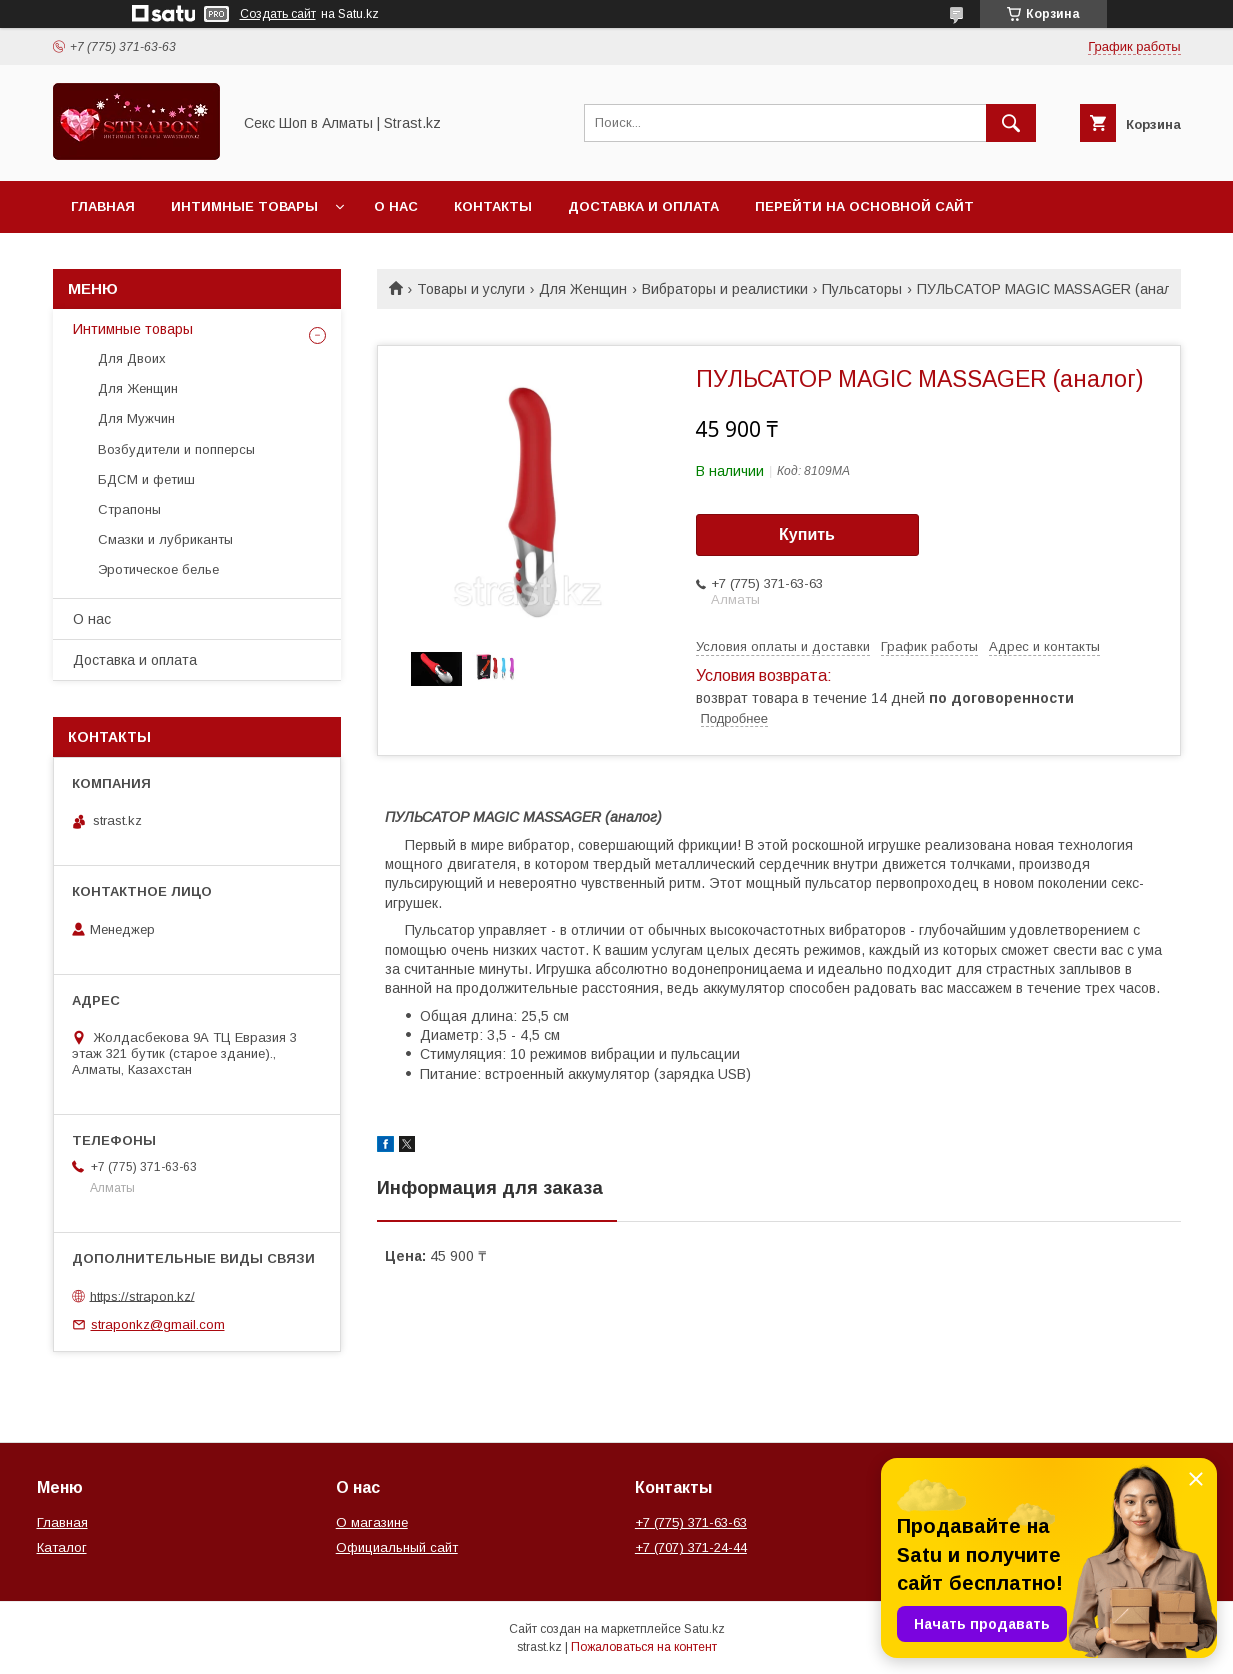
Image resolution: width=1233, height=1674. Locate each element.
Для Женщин (583, 289)
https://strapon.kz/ (142, 1295)
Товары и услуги (471, 289)
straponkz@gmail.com (158, 1324)
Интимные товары (244, 206)
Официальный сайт (397, 1547)
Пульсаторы (862, 289)
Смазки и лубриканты (165, 539)
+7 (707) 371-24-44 (691, 1547)
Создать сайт (278, 14)
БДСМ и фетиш (146, 479)
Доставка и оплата (643, 206)
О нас (396, 206)
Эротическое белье (158, 569)
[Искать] (1011, 123)
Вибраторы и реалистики (725, 289)
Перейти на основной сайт (864, 206)
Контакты (493, 206)
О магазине (372, 1522)
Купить (807, 534)
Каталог (62, 1547)
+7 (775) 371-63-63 (691, 1522)
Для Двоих (132, 358)
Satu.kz (704, 1629)
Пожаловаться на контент (644, 1647)
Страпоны (129, 509)
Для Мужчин (136, 418)
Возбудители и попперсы (176, 449)
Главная (103, 206)
